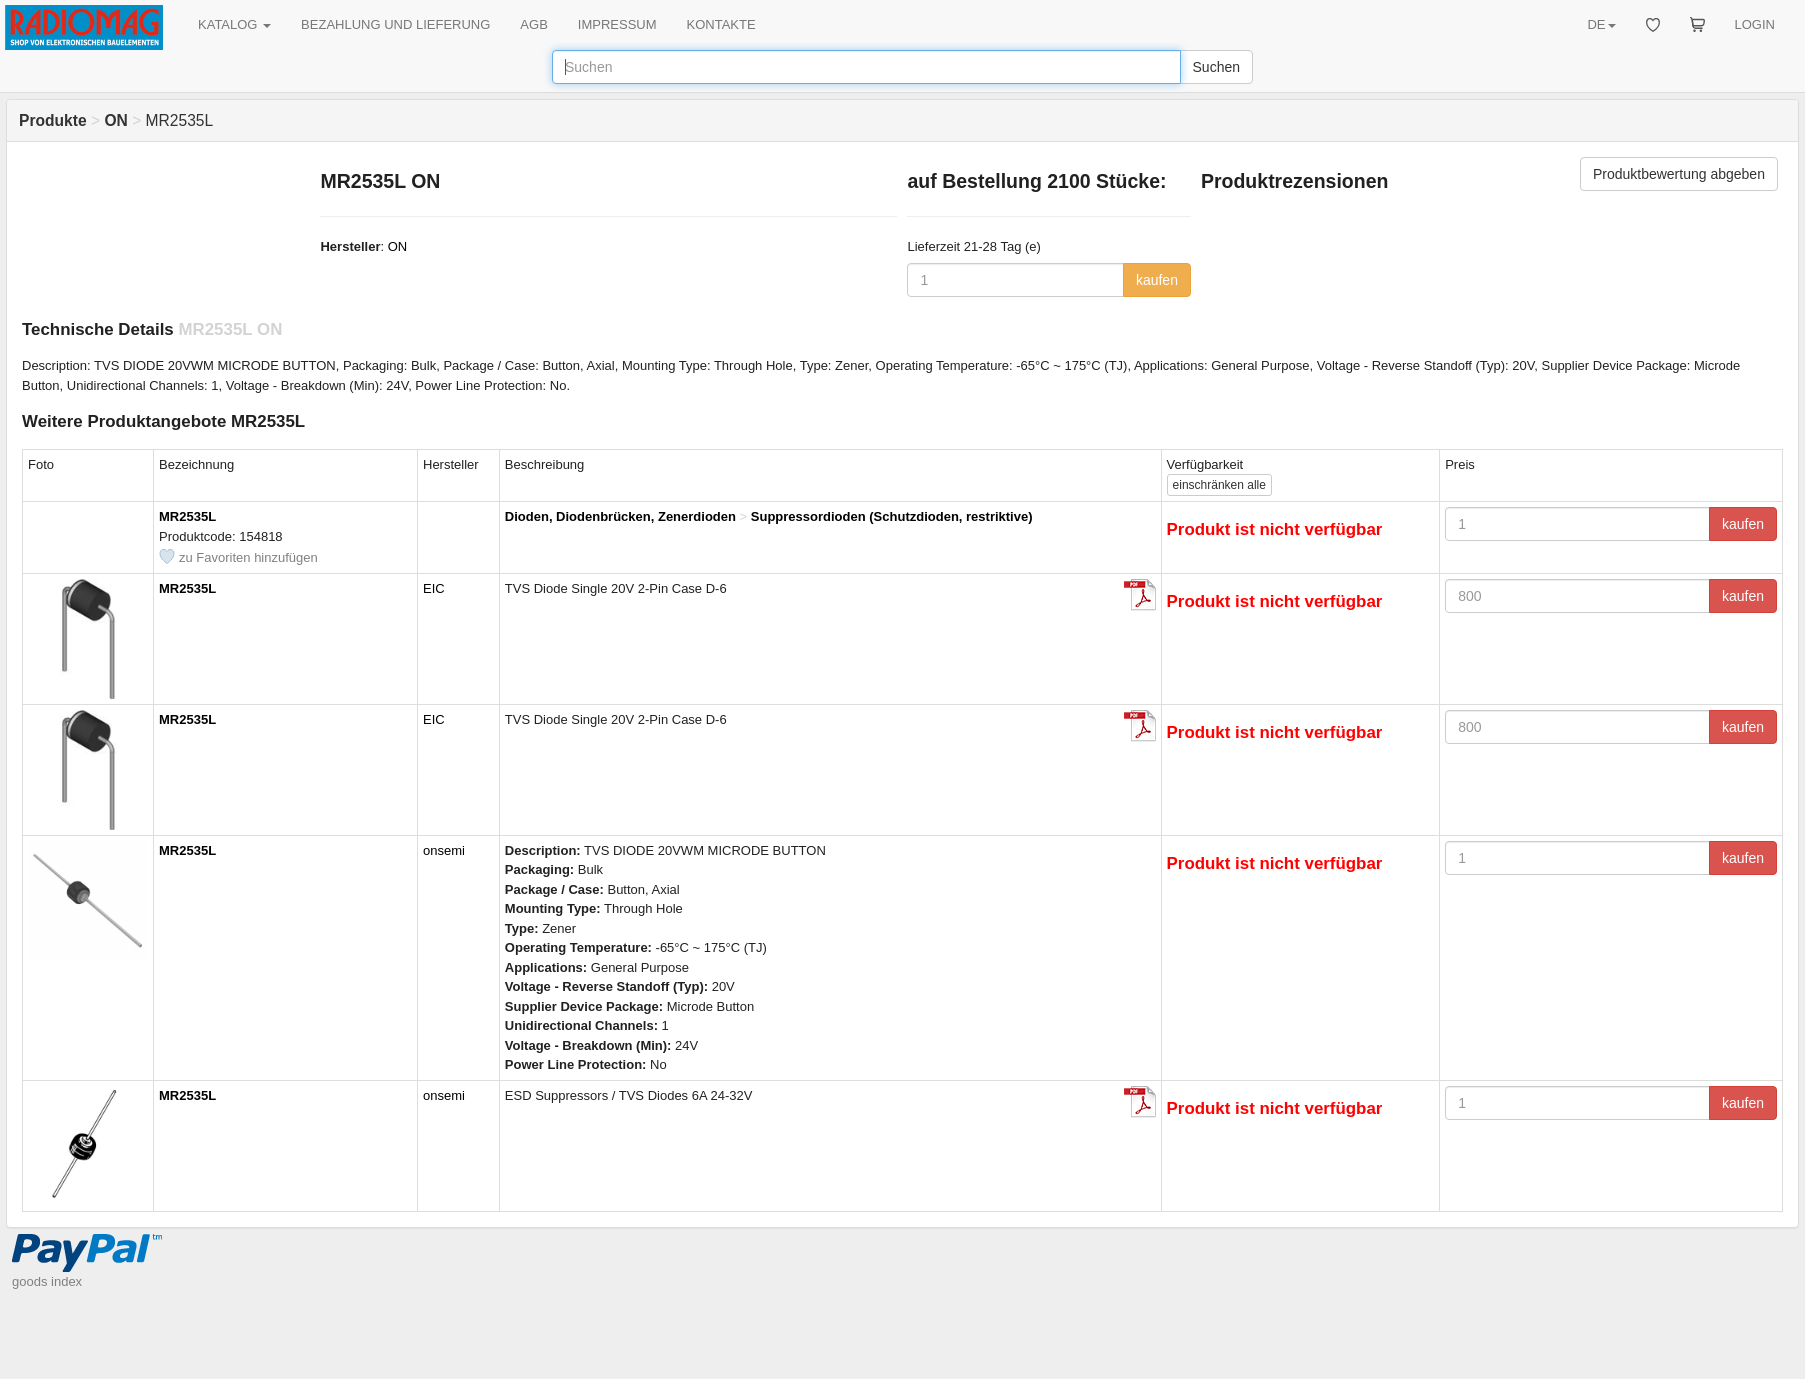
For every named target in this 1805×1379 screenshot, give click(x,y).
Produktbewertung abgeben (1679, 174)
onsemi (444, 850)
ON (398, 246)
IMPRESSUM (617, 24)
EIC (434, 588)
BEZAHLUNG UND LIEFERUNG (395, 24)
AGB (533, 24)
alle (1219, 485)
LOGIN (1755, 24)
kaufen (1157, 280)
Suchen (1216, 67)
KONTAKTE (721, 24)
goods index (47, 1281)
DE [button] (1601, 24)
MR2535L (187, 516)
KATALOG (234, 24)
